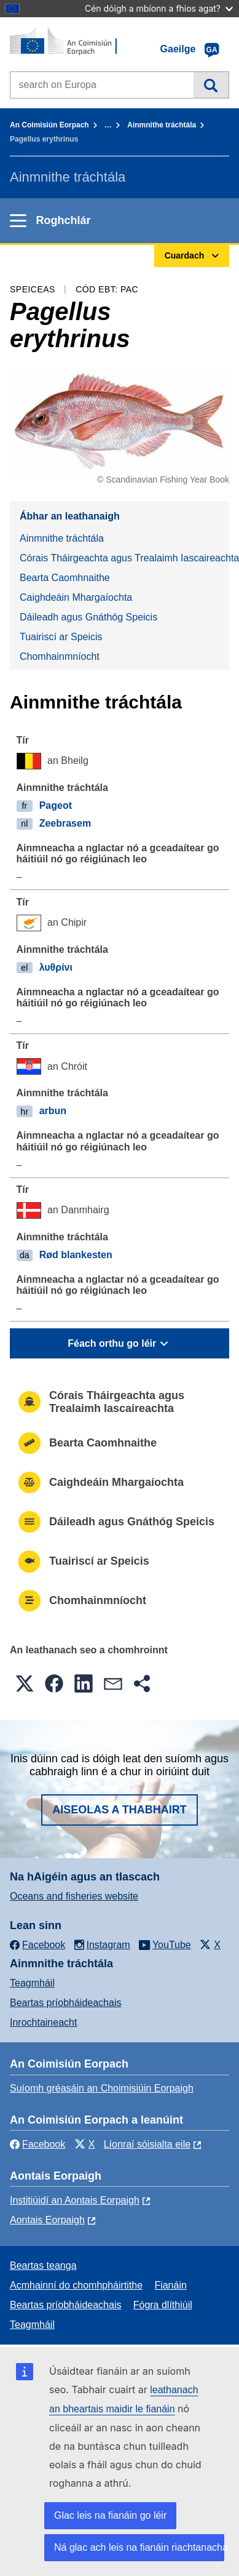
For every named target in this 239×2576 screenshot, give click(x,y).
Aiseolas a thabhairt (119, 1810)
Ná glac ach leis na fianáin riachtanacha (139, 2547)
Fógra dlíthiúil (162, 2305)
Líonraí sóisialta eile (147, 2144)
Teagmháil (32, 1983)
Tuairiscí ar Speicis (61, 637)
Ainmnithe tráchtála (161, 125)
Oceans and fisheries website (74, 1896)
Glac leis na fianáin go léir (110, 2515)
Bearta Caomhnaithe (65, 577)
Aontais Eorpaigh (47, 2220)
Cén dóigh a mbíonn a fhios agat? (159, 8)
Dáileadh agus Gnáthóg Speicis (88, 617)
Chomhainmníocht (60, 656)
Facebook (37, 2144)
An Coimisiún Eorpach (49, 125)
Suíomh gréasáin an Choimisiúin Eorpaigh (102, 2088)
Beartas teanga (43, 2265)
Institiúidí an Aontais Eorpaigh (74, 2200)
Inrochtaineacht (43, 2022)
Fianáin (170, 2285)
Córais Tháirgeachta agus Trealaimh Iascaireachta (124, 558)
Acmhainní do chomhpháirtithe (76, 2285)
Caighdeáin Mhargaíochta (76, 597)
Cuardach (211, 85)
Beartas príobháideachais (65, 2002)
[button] (24, 1683)
